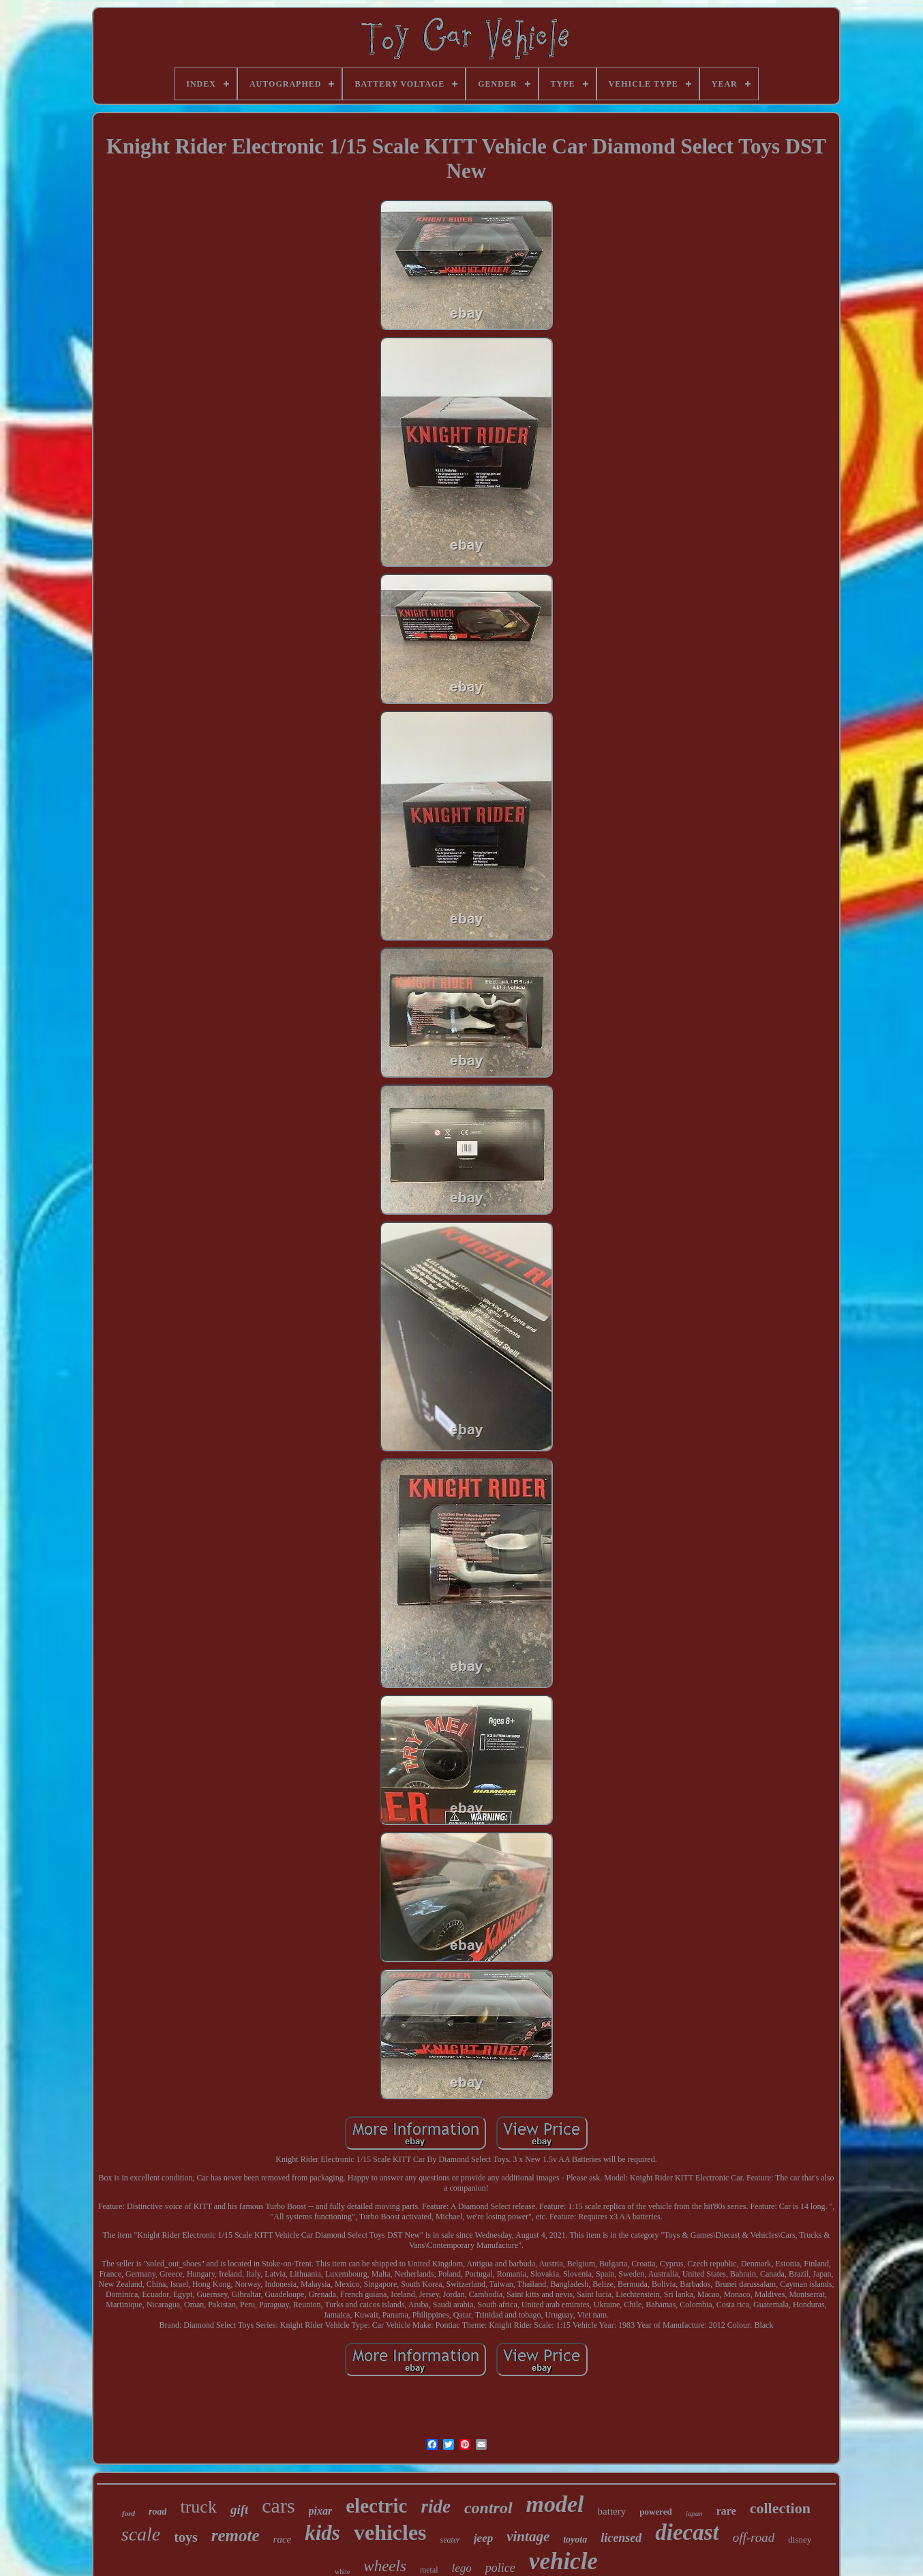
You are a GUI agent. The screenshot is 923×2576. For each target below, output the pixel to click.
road (157, 2511)
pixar (321, 2511)
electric (376, 2506)
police (500, 2568)
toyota (575, 2539)
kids (322, 2533)
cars (278, 2505)
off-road (754, 2537)
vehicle (563, 2561)
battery (612, 2511)
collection (780, 2508)
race (282, 2539)
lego (462, 2568)
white (342, 2571)
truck (198, 2507)
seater (450, 2540)
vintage (527, 2536)
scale (141, 2534)
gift (239, 2509)
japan (694, 2513)
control (488, 2508)
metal (429, 2570)
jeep (483, 2538)
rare (726, 2511)
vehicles (390, 2532)
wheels (384, 2566)
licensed (621, 2538)
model (555, 2504)
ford (128, 2513)
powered (655, 2511)
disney (799, 2539)
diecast (686, 2532)
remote (235, 2535)
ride (436, 2506)
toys (185, 2537)
